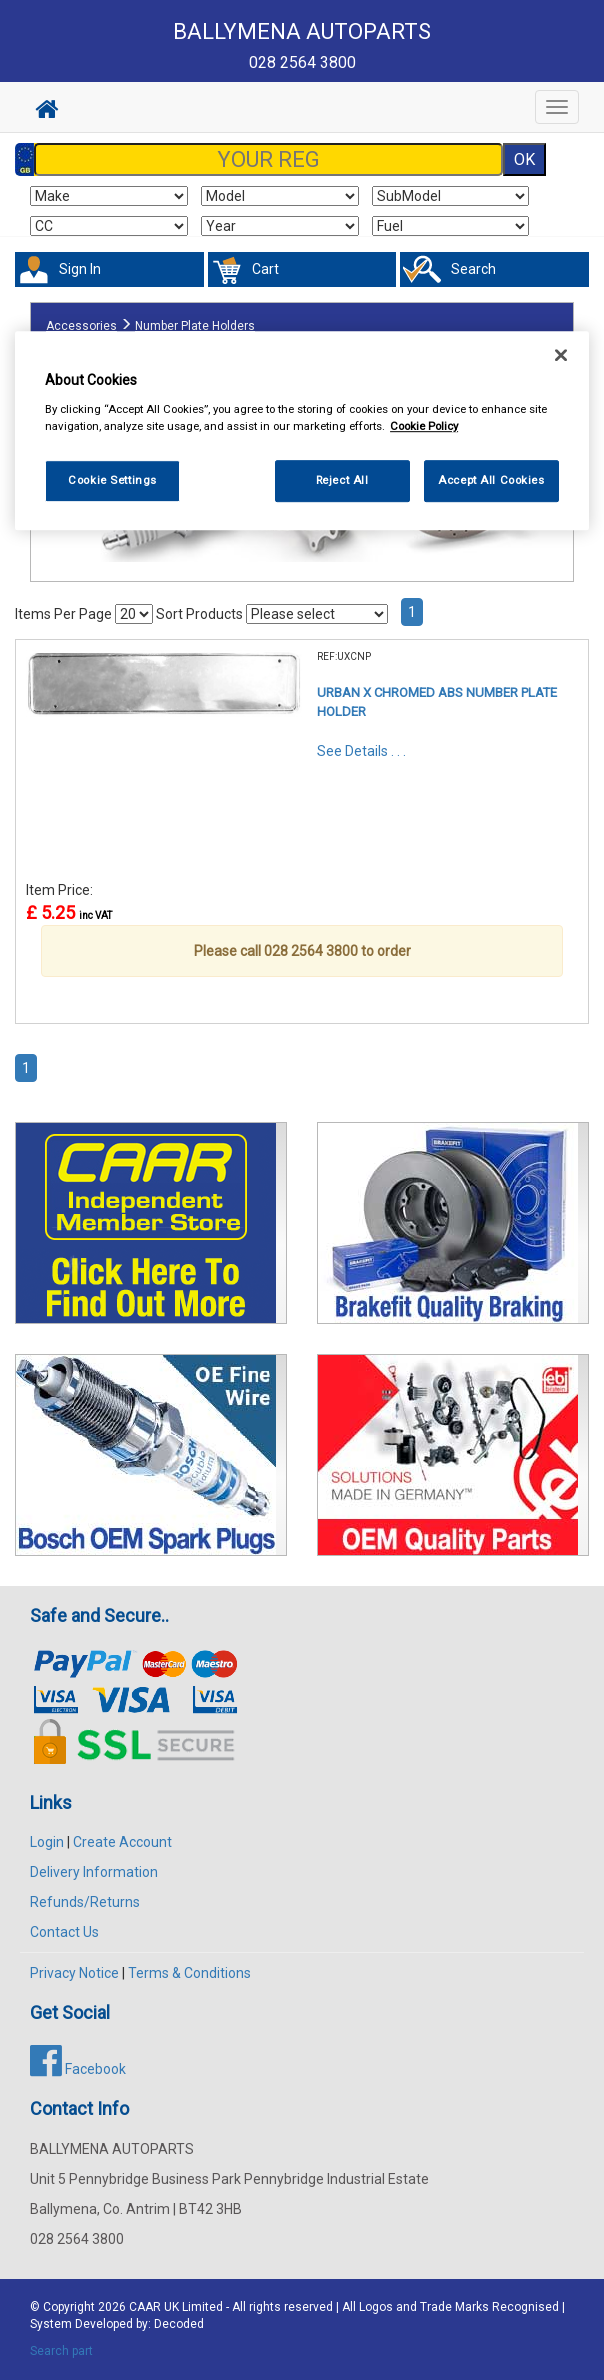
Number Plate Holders (195, 326)
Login (47, 1842)
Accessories (81, 326)
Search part (61, 2351)
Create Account (122, 1842)
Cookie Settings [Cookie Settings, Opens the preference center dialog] (112, 480)
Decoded (179, 2324)
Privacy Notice (74, 1973)
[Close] (561, 355)
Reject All (342, 480)
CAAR (145, 2307)
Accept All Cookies (491, 480)
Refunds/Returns (85, 1902)
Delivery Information (94, 1872)
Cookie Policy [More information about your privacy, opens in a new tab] (424, 426)
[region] (302, 430)
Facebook (78, 2069)
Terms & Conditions (189, 1973)
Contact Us (64, 1932)
